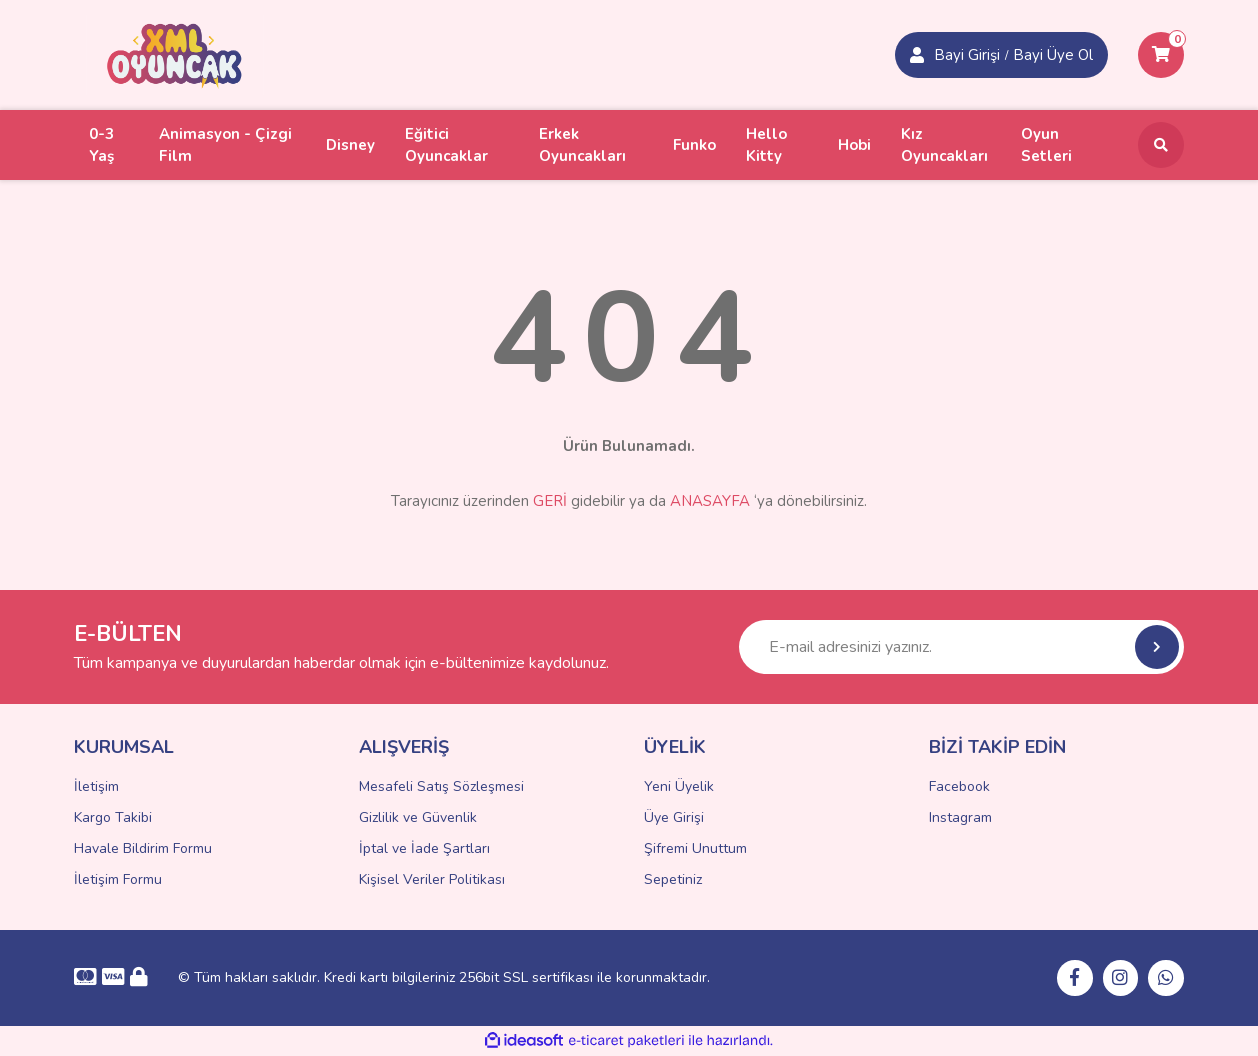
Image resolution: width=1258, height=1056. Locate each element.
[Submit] (1157, 647)
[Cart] (1161, 55)
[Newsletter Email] (961, 647)
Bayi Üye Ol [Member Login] (1053, 55)
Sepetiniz (673, 879)
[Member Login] (917, 55)
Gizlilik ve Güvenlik (418, 817)
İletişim (96, 786)
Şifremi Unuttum (695, 848)
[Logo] (175, 54)
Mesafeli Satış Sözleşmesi (441, 786)
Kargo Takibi (113, 817)
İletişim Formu (118, 879)
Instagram (960, 817)
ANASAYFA (710, 501)
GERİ (550, 501)
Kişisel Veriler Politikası (432, 879)
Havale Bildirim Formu (143, 848)
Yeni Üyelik (679, 786)
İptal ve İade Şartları (424, 848)
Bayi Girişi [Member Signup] (967, 55)
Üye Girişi (674, 817)
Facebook (959, 786)
